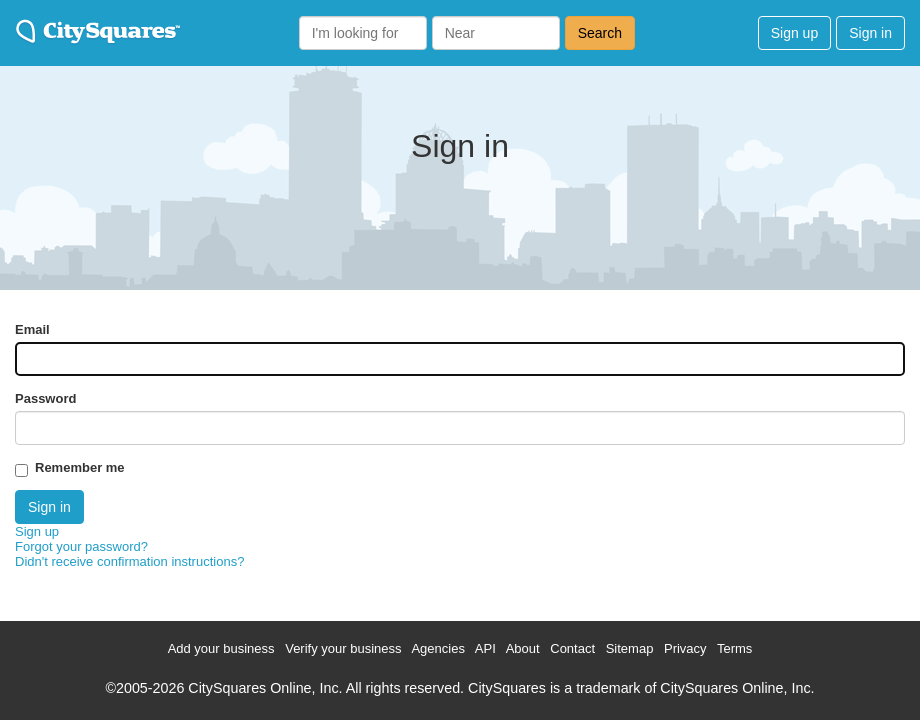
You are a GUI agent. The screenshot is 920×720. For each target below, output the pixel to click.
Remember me (80, 467)
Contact (572, 648)
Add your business (221, 648)
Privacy (685, 648)
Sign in (870, 33)
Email (32, 329)
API (485, 648)
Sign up (794, 33)
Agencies (437, 648)
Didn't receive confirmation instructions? (129, 561)
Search (600, 33)
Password (45, 398)
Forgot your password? (81, 546)
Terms (734, 648)
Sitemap (630, 648)
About (523, 648)
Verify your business (343, 648)
